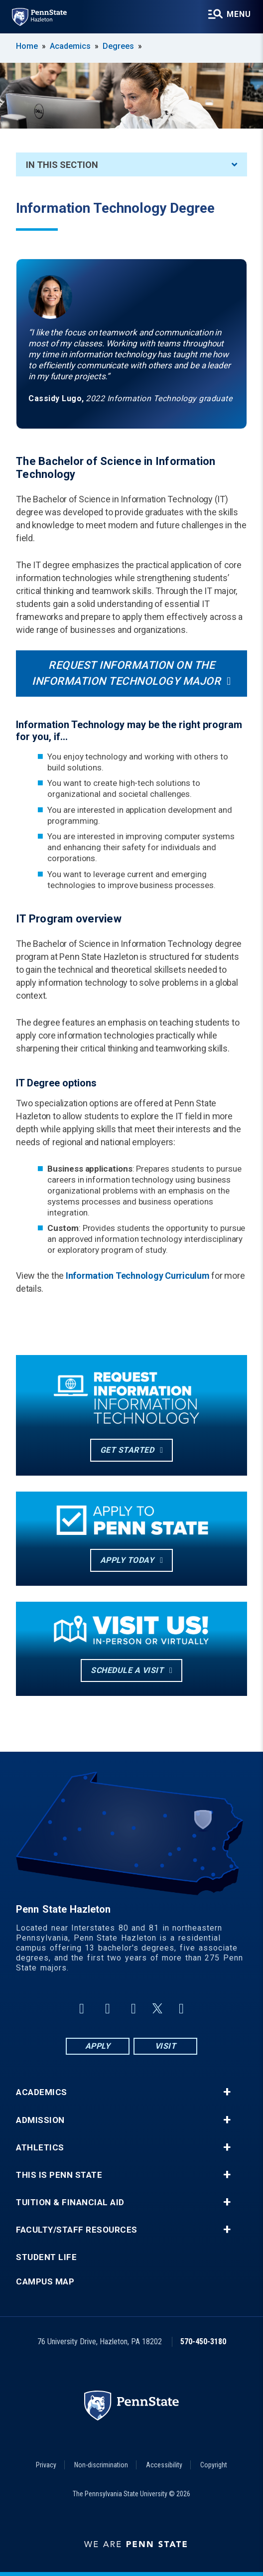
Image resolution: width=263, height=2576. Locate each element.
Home (27, 46)
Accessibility (164, 2465)
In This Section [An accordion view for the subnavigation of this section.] (131, 164)
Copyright (213, 2465)
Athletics (40, 2147)
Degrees (118, 46)
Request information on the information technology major (126, 673)
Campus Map (45, 2281)
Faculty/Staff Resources (76, 2230)
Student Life (46, 2257)
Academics (70, 46)
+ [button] (227, 2092)
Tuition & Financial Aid (70, 2202)
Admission (40, 2120)
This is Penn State (59, 2175)
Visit (165, 2046)
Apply (98, 2046)
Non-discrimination (101, 2465)
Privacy (46, 2465)
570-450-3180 (203, 2341)
